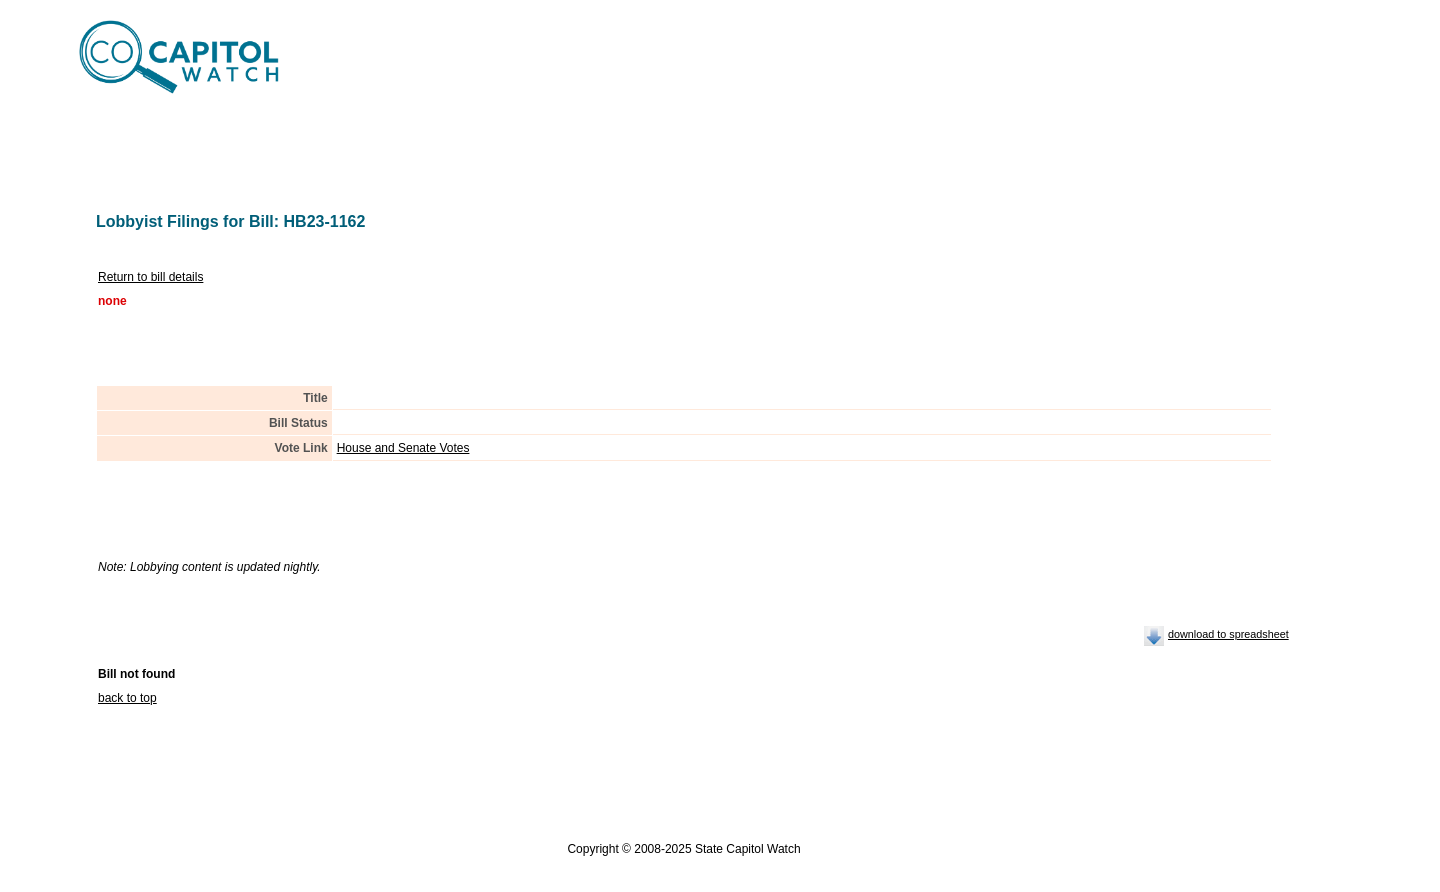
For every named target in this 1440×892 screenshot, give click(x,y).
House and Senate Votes (403, 448)
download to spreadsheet (1228, 634)
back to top (127, 698)
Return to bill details (150, 277)
